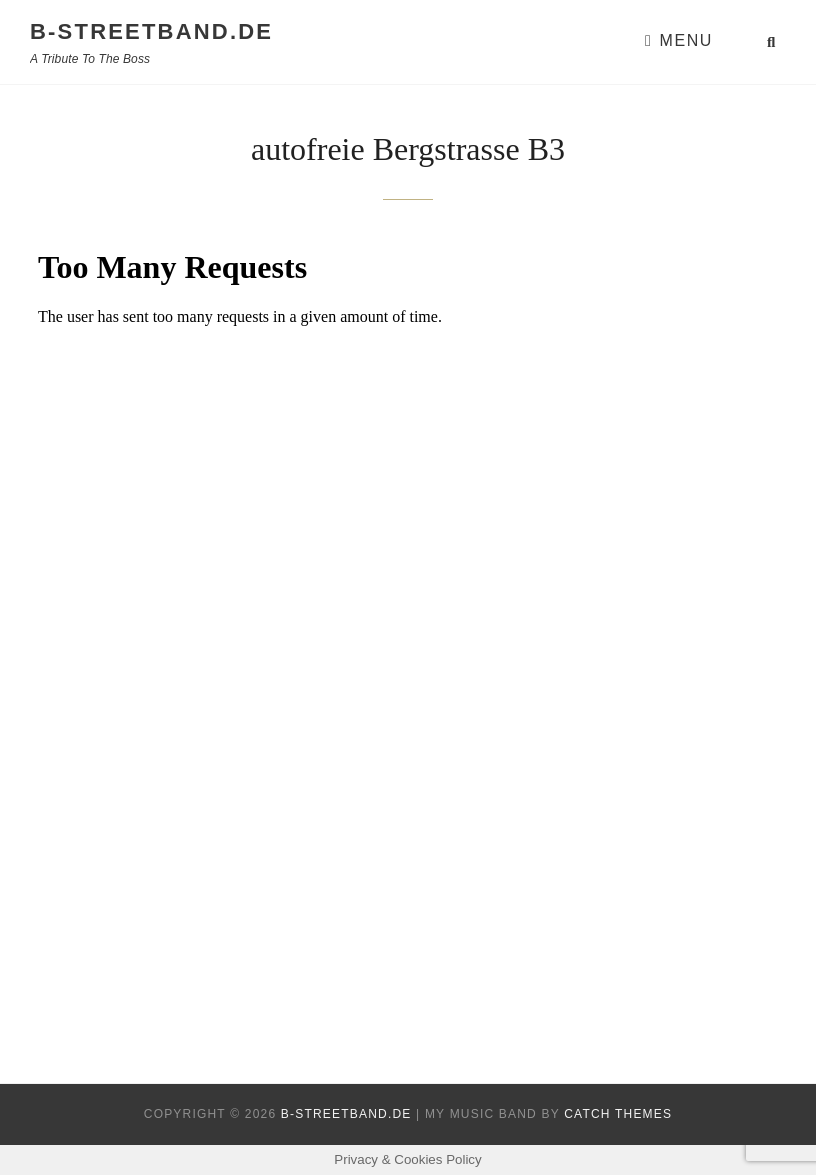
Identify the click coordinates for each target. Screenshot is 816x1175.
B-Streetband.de (151, 31)
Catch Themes (618, 1114)
